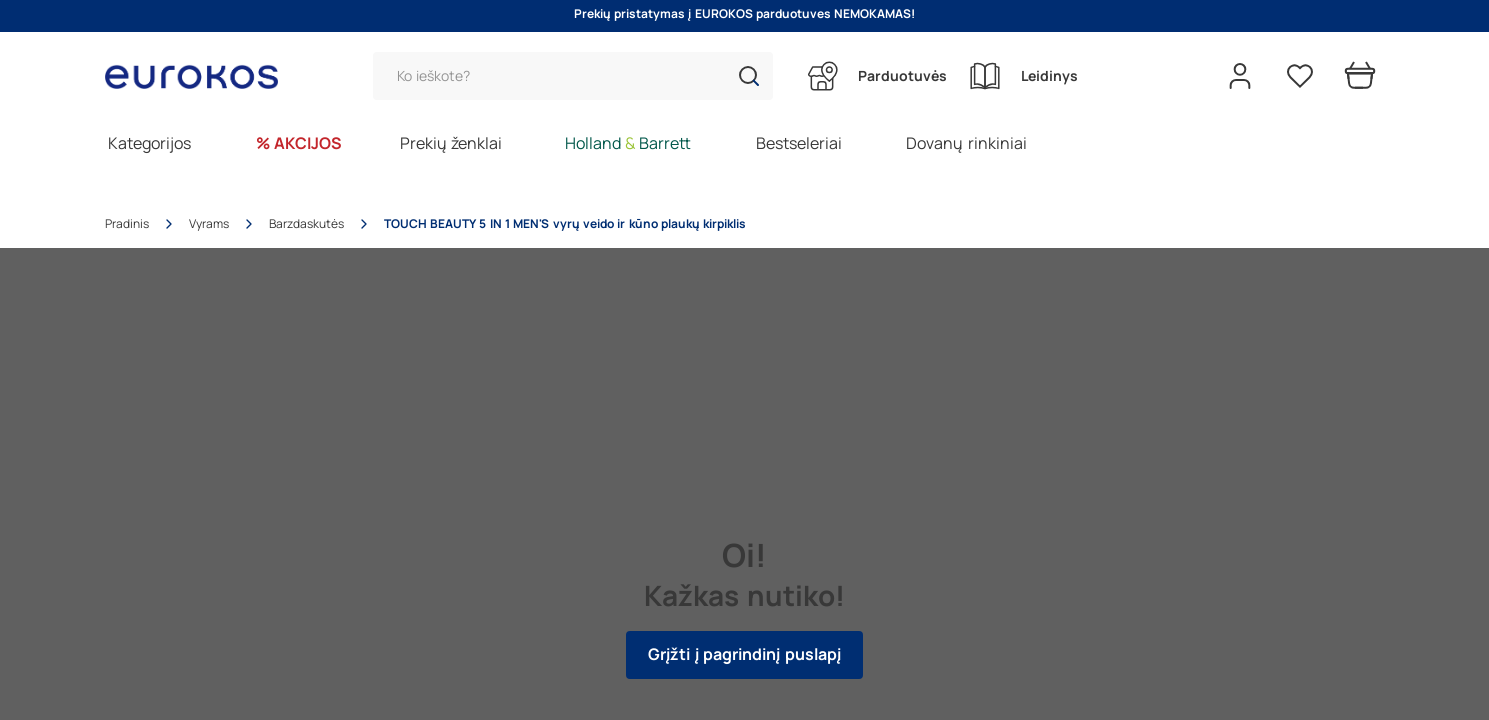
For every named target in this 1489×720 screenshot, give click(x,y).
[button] (749, 76)
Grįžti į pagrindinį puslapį (744, 654)
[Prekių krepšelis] (1360, 76)
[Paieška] (573, 76)
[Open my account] (1240, 76)
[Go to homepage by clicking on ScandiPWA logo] (200, 76)
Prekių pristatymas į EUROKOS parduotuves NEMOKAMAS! (745, 14)
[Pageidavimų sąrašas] (1300, 76)
